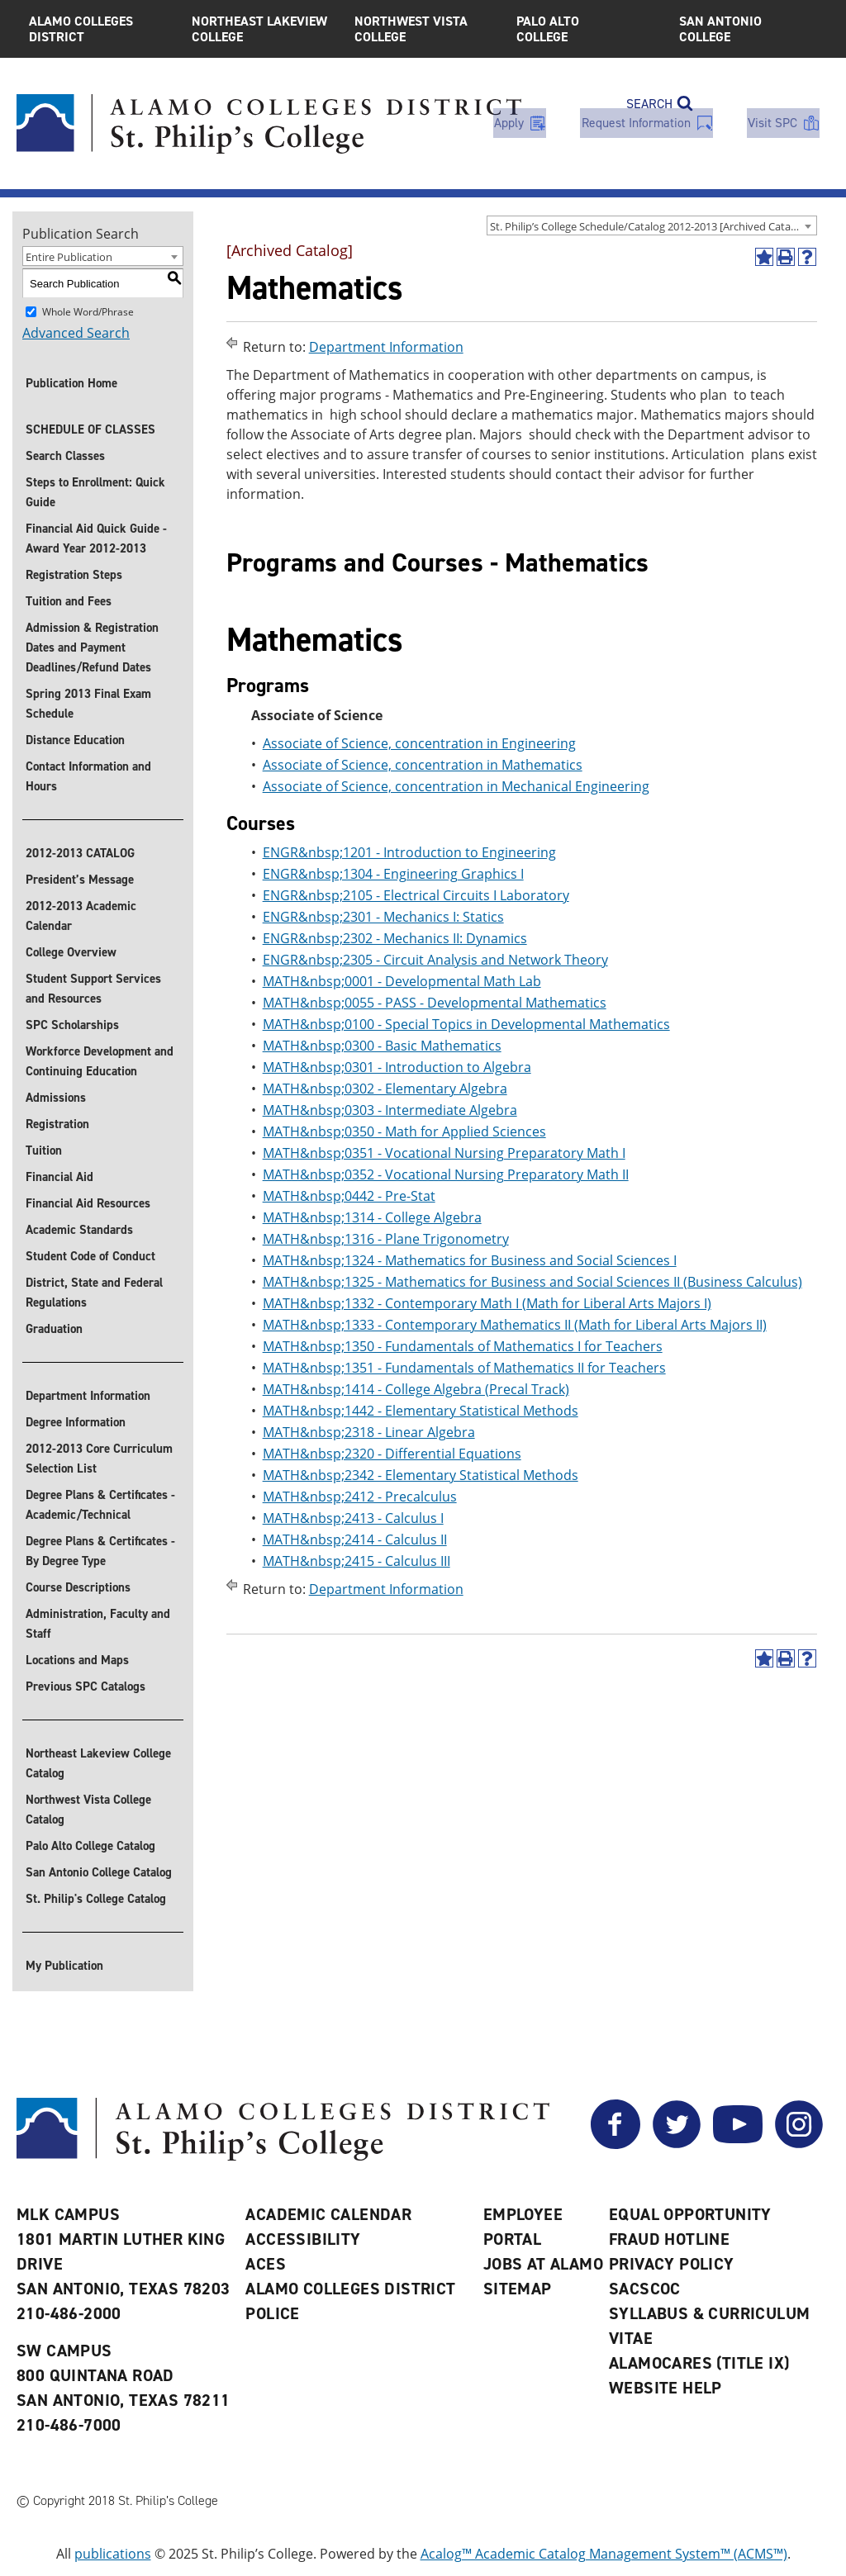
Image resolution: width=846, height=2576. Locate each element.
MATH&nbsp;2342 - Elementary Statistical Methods (420, 1475)
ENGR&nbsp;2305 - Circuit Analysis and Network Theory (435, 960)
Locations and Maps (77, 1660)
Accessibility (302, 2239)
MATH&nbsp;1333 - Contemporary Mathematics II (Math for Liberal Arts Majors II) (515, 1325)
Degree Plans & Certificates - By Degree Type (100, 1551)
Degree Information (76, 1422)
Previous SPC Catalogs (85, 1686)
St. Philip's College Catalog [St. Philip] (96, 1898)
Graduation (54, 1329)
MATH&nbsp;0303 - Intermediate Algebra (390, 1110)
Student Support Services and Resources (93, 988)
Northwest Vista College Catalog (88, 1809)
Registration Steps (74, 575)
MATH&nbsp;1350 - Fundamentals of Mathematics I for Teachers (463, 1346)
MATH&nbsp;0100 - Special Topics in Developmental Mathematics (466, 1024)
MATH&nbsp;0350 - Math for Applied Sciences (404, 1131)
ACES (265, 2264)
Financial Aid (59, 1177)
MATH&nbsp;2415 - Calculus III (356, 1561)
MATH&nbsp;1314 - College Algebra (372, 1217)
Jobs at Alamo (543, 2264)
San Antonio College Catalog (99, 1872)
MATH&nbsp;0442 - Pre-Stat (349, 1196)
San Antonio (748, 28)
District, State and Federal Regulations (94, 1292)
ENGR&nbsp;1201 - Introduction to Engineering (409, 852)
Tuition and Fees (69, 601)
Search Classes (65, 456)
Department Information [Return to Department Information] (386, 347)
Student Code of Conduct (90, 1256)
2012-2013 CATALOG (80, 853)
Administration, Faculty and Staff (98, 1624)
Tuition (44, 1150)
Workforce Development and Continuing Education (99, 1061)
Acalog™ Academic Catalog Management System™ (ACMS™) (604, 2554)
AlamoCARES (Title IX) (699, 2363)
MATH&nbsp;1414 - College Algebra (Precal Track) (416, 1389)
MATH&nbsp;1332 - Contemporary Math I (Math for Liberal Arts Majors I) (487, 1303)
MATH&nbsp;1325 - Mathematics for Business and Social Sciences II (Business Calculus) (532, 1282)
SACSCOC (645, 2288)
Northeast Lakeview (261, 28)
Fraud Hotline (669, 2239)
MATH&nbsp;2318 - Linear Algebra (369, 1432)
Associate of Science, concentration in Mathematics (422, 765)
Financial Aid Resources (88, 1203)
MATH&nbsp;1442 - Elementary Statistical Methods (420, 1411)
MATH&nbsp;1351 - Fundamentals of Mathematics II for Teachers (464, 1368)
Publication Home (71, 383)
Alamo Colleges (98, 28)
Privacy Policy (671, 2264)
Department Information (88, 1396)
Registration (57, 1124)
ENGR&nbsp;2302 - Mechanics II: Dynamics (395, 938)
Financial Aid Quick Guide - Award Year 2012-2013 (96, 538)
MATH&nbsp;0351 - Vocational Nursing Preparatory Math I (444, 1153)
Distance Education (75, 740)
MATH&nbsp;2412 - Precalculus (360, 1496)
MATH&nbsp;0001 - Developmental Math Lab (402, 981)
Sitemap (517, 2288)
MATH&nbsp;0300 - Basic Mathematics (382, 1046)
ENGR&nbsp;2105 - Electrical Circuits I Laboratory (416, 895)
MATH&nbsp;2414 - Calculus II (355, 1539)
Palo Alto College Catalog (90, 1846)
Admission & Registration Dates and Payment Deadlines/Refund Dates (92, 647)
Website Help (665, 2387)
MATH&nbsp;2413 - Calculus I (353, 1518)
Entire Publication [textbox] (69, 256)
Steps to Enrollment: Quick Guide (95, 492)
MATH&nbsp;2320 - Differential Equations (392, 1454)
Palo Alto (585, 28)
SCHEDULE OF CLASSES (90, 429)
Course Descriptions (78, 1587)
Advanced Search (76, 333)
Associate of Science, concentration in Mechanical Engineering (456, 786)
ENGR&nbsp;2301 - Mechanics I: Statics (383, 917)
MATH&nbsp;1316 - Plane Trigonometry (386, 1239)
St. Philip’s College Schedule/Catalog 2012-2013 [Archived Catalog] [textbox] (649, 226)
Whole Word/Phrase (88, 312)
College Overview (71, 952)
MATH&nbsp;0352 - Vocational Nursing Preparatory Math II (446, 1174)
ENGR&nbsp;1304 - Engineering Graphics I (393, 874)
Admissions (56, 1097)
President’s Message (80, 879)
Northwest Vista (423, 28)
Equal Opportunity (690, 2214)
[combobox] (652, 225)
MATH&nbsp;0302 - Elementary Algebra (385, 1088)
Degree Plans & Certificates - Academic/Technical (100, 1505)
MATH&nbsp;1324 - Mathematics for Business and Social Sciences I (470, 1260)
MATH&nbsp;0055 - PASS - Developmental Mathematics (434, 1003)
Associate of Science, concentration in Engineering (419, 743)
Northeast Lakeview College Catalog (98, 1763)
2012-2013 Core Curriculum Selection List (99, 1458)
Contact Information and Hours (88, 776)
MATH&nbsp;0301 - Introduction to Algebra (397, 1067)
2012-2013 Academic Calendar (81, 916)
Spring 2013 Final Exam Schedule (88, 704)
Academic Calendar (328, 2214)
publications (112, 2554)
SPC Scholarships (72, 1025)
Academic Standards (79, 1230)
